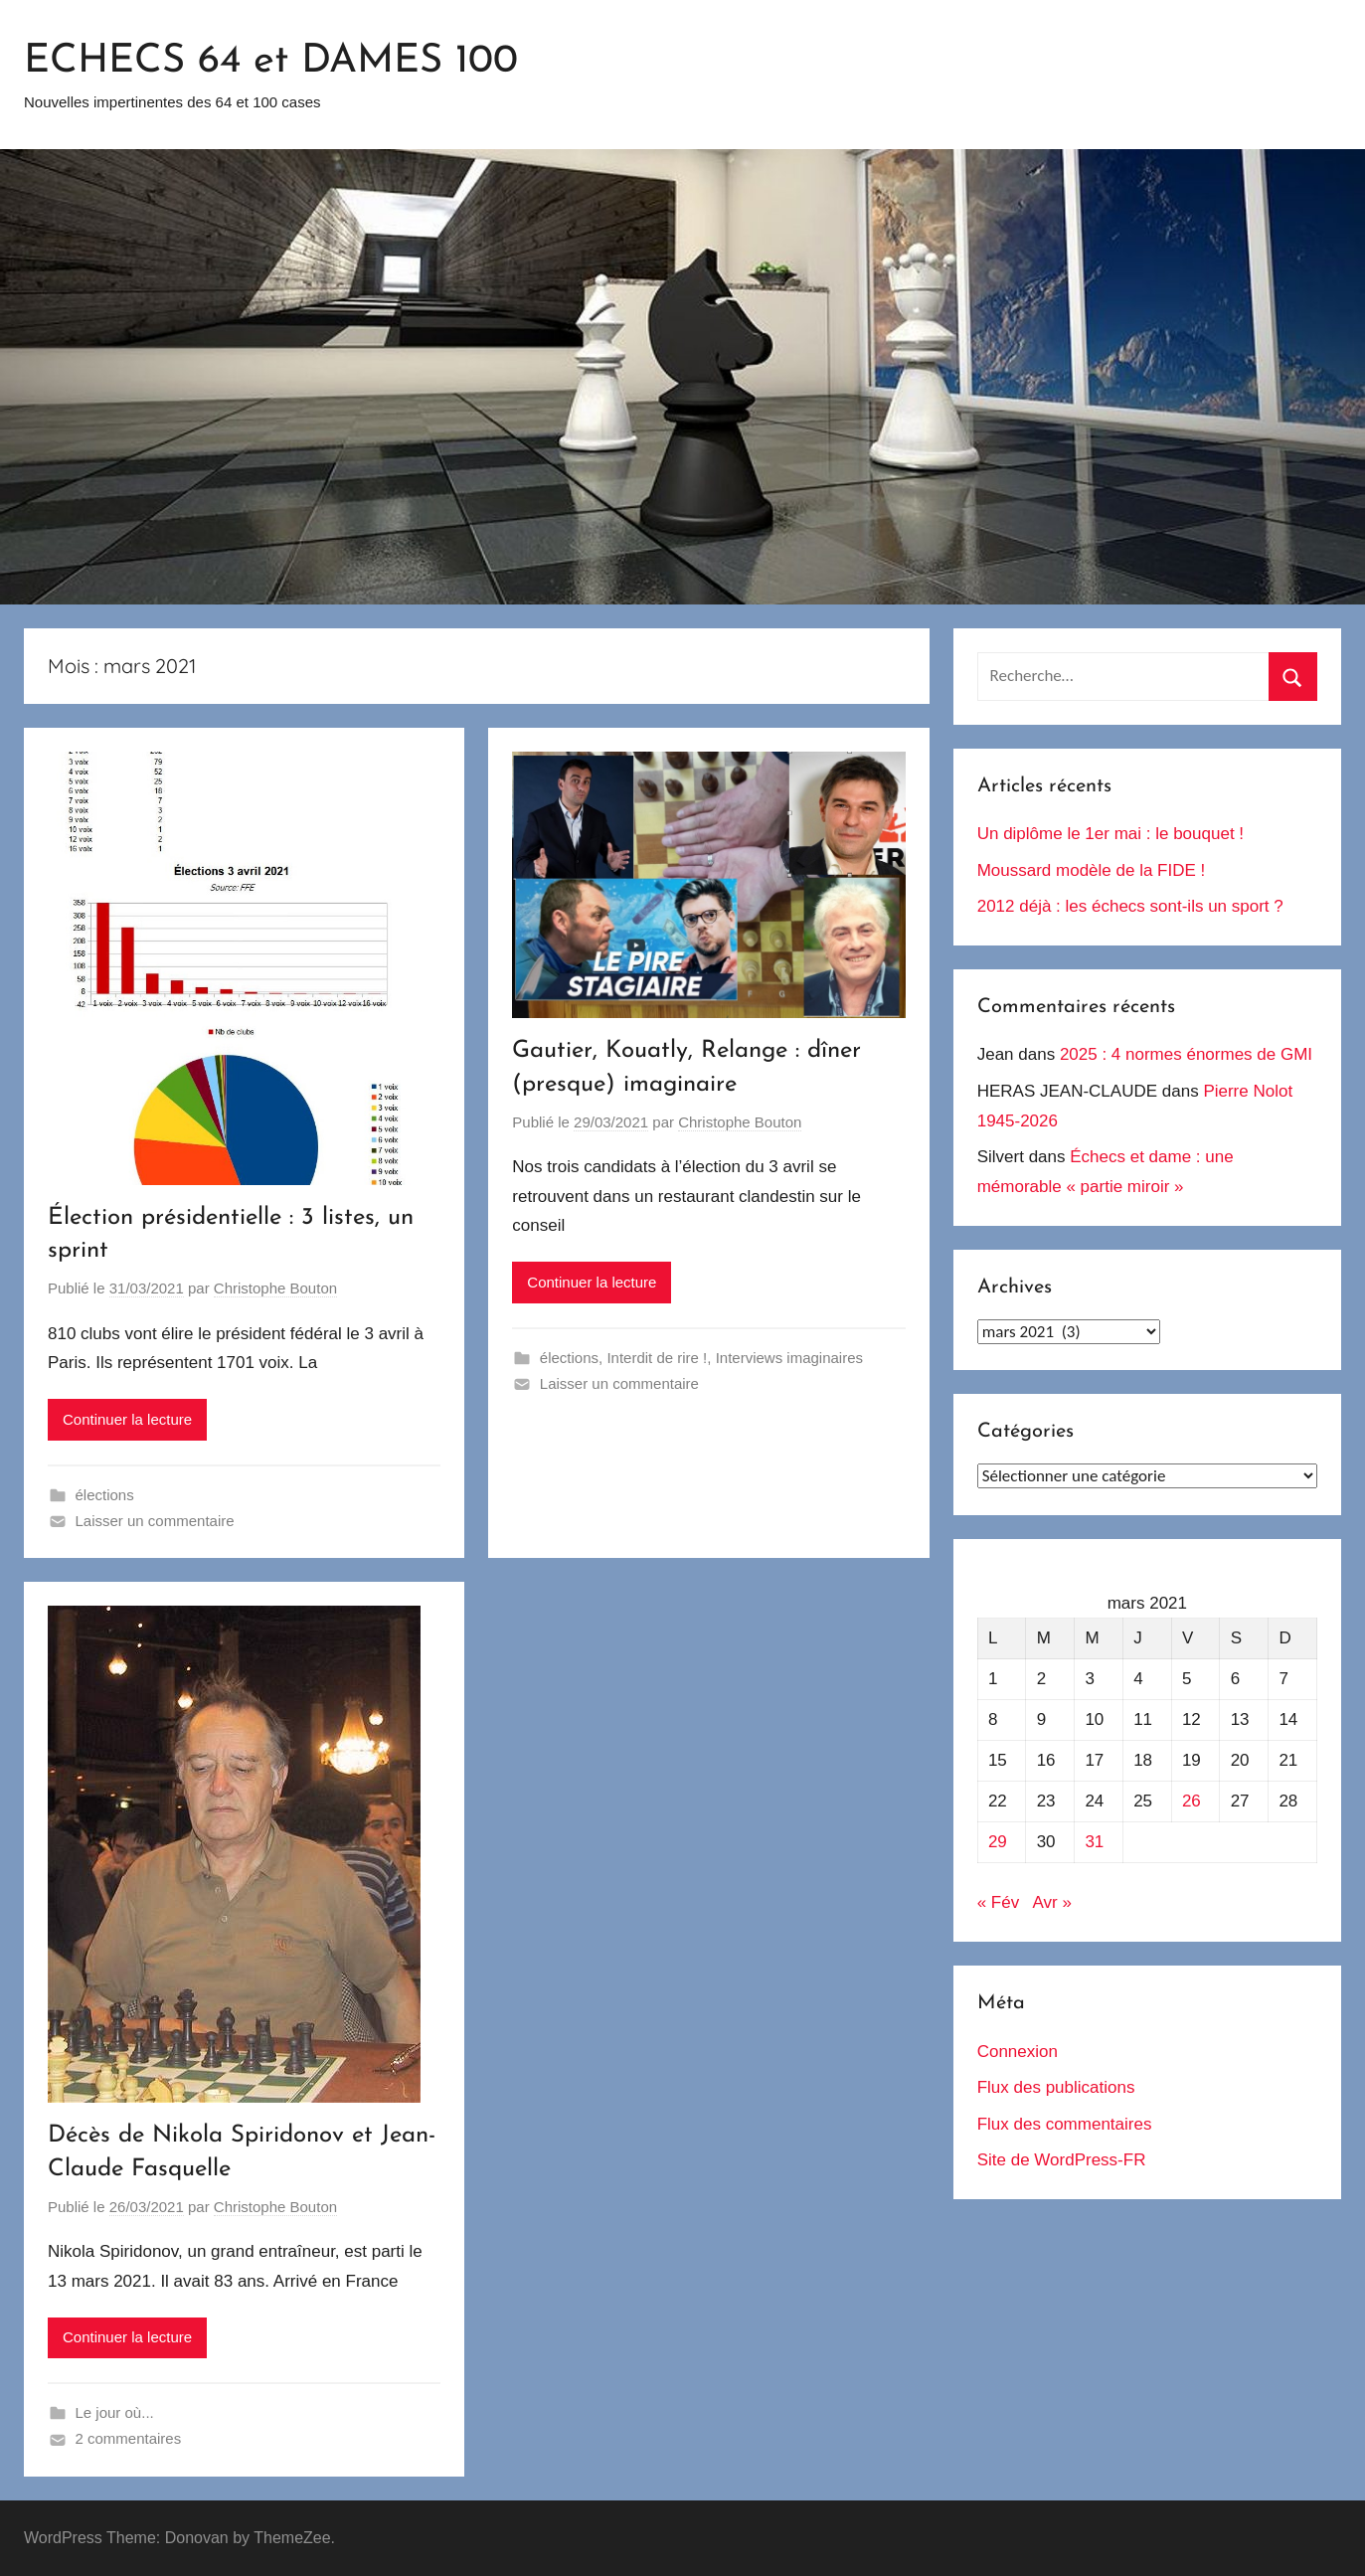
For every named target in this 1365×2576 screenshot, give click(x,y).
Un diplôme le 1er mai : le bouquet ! (1110, 833)
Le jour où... (115, 2412)
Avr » (1051, 1902)
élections (105, 1494)
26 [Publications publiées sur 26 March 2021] (1191, 1801)
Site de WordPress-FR (1061, 2159)
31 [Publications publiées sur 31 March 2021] (1094, 1841)
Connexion (1017, 2051)
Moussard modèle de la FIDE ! (1091, 870)
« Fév (998, 1902)
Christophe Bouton (275, 1288)
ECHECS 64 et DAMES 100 (271, 62)
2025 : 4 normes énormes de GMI (1186, 1054)
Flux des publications (1056, 2087)
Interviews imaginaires (789, 1357)
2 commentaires (129, 2438)
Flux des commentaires (1064, 2124)
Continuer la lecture (127, 1419)
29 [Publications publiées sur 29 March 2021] (997, 1841)
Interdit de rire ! (656, 1357)
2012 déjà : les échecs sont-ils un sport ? (1130, 906)
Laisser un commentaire (155, 1520)
